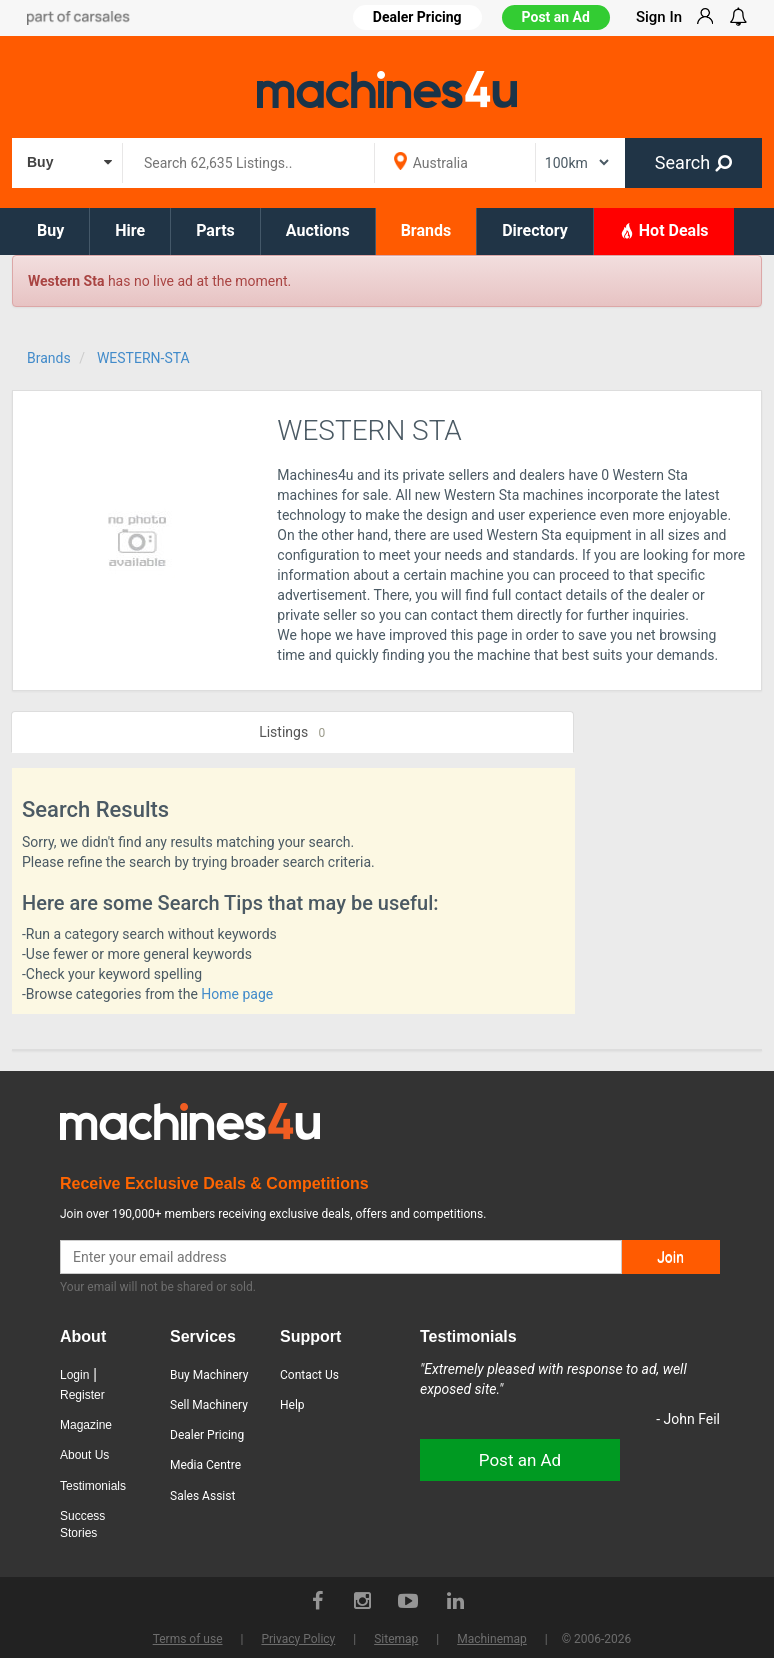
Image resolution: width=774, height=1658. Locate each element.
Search (693, 162)
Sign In (659, 17)
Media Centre (205, 1465)
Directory (535, 230)
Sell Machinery (209, 1405)
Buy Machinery (209, 1375)
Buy (50, 230)
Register (82, 1395)
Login (74, 1375)
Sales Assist (202, 1496)
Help (292, 1405)
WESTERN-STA (143, 358)
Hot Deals (664, 230)
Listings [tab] (292, 733)
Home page (237, 994)
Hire (130, 230)
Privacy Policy (298, 1639)
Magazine (86, 1425)
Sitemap (396, 1639)
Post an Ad (556, 17)
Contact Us (309, 1375)
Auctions (318, 230)
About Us (84, 1455)
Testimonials (93, 1486)
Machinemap (492, 1639)
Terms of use (188, 1639)
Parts (215, 230)
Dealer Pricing (207, 1435)
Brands (426, 230)
